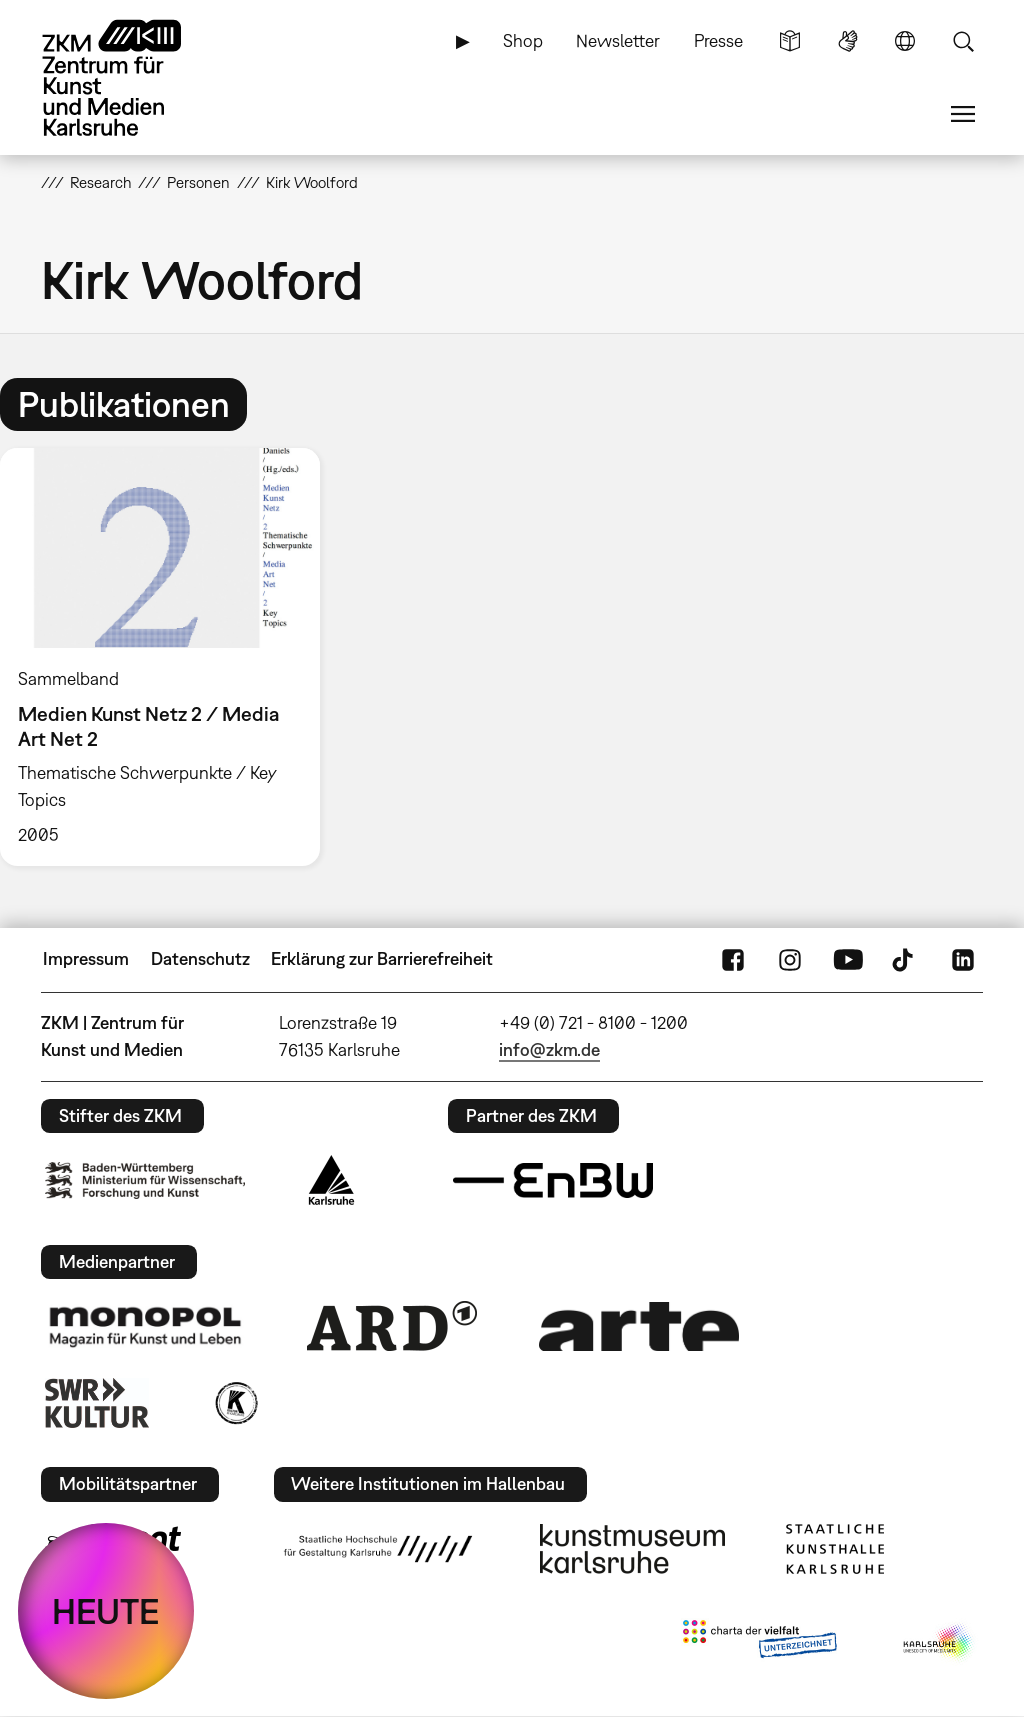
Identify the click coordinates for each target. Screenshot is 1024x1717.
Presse (718, 40)
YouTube (848, 959)
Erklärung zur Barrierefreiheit (382, 958)
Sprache (905, 41)
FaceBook (733, 959)
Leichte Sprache (790, 41)
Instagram (790, 959)
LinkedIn (963, 959)
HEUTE (106, 1611)
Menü (963, 114)
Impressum (86, 958)
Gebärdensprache (848, 41)
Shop (523, 40)
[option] (169, 657)
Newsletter (618, 40)
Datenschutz (200, 958)
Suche (963, 41)
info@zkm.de (549, 1049)
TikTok (905, 959)
